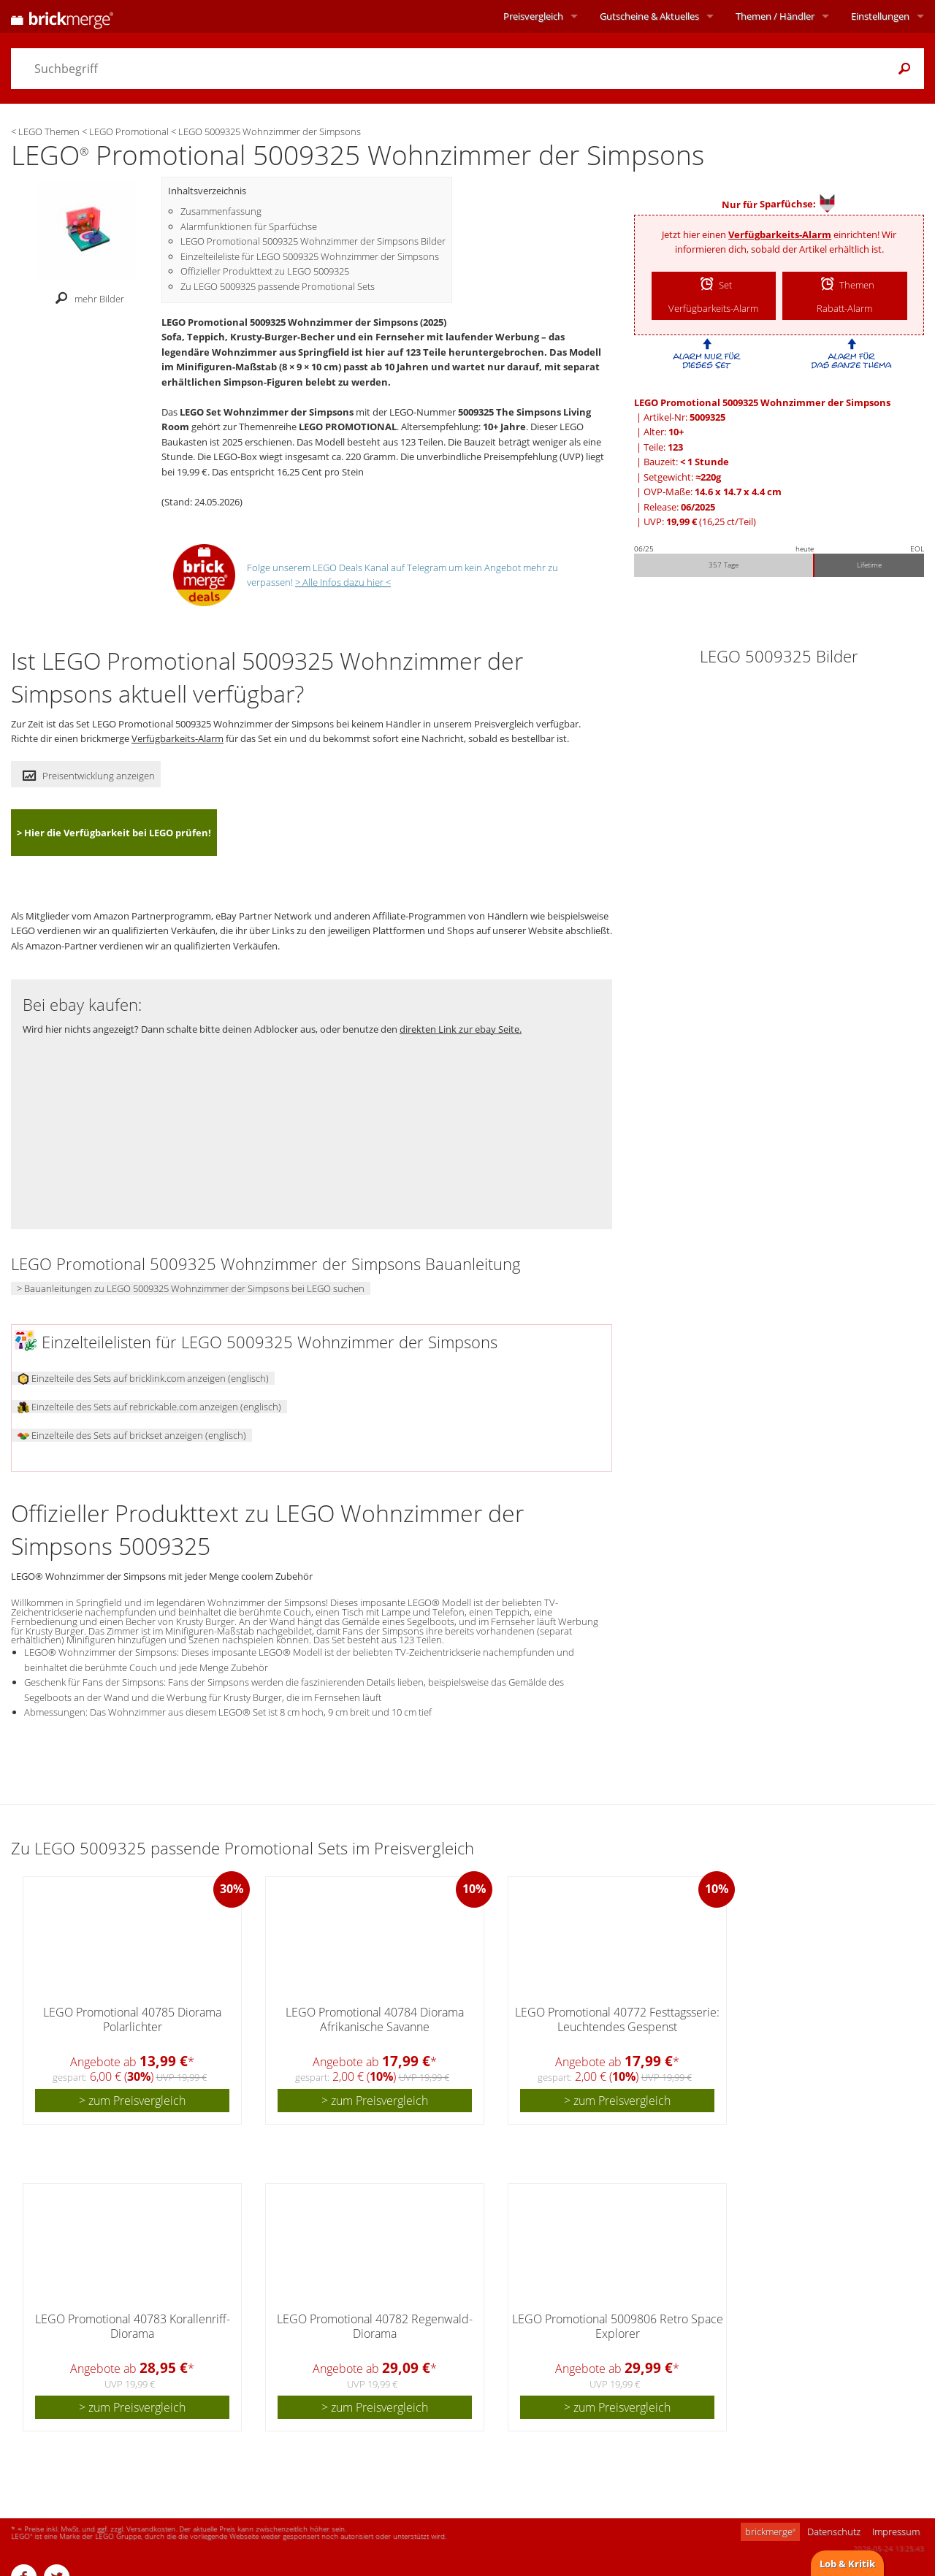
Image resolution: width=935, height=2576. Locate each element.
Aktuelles (649, 16)
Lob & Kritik (847, 2563)
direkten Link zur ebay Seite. (461, 1029)
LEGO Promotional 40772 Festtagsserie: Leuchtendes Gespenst (617, 2019)
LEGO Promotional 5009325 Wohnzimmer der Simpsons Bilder (313, 241)
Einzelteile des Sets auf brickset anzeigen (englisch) (132, 1435)
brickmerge (770, 2531)
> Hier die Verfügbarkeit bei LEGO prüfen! (114, 832)
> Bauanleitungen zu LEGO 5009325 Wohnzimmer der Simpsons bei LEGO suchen (191, 1288)
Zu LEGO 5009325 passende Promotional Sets (277, 286)
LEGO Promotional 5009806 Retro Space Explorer (617, 2326)
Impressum (896, 2531)
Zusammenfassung (221, 211)
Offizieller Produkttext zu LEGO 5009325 (264, 271)
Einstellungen (880, 16)
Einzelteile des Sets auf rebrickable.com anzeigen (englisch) (149, 1406)
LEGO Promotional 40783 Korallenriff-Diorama (132, 2326)
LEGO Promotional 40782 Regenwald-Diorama (375, 2326)
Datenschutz (833, 2531)
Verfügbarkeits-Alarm (779, 234)
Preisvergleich (533, 16)
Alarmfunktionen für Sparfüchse (248, 226)
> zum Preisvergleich (132, 2100)
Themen (775, 16)
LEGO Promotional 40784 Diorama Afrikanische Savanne (375, 2019)
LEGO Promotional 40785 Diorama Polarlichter (132, 2019)
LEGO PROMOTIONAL (348, 426)
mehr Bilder (85, 298)
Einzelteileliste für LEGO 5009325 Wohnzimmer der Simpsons (309, 256)
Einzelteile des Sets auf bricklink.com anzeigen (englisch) (143, 1378)
